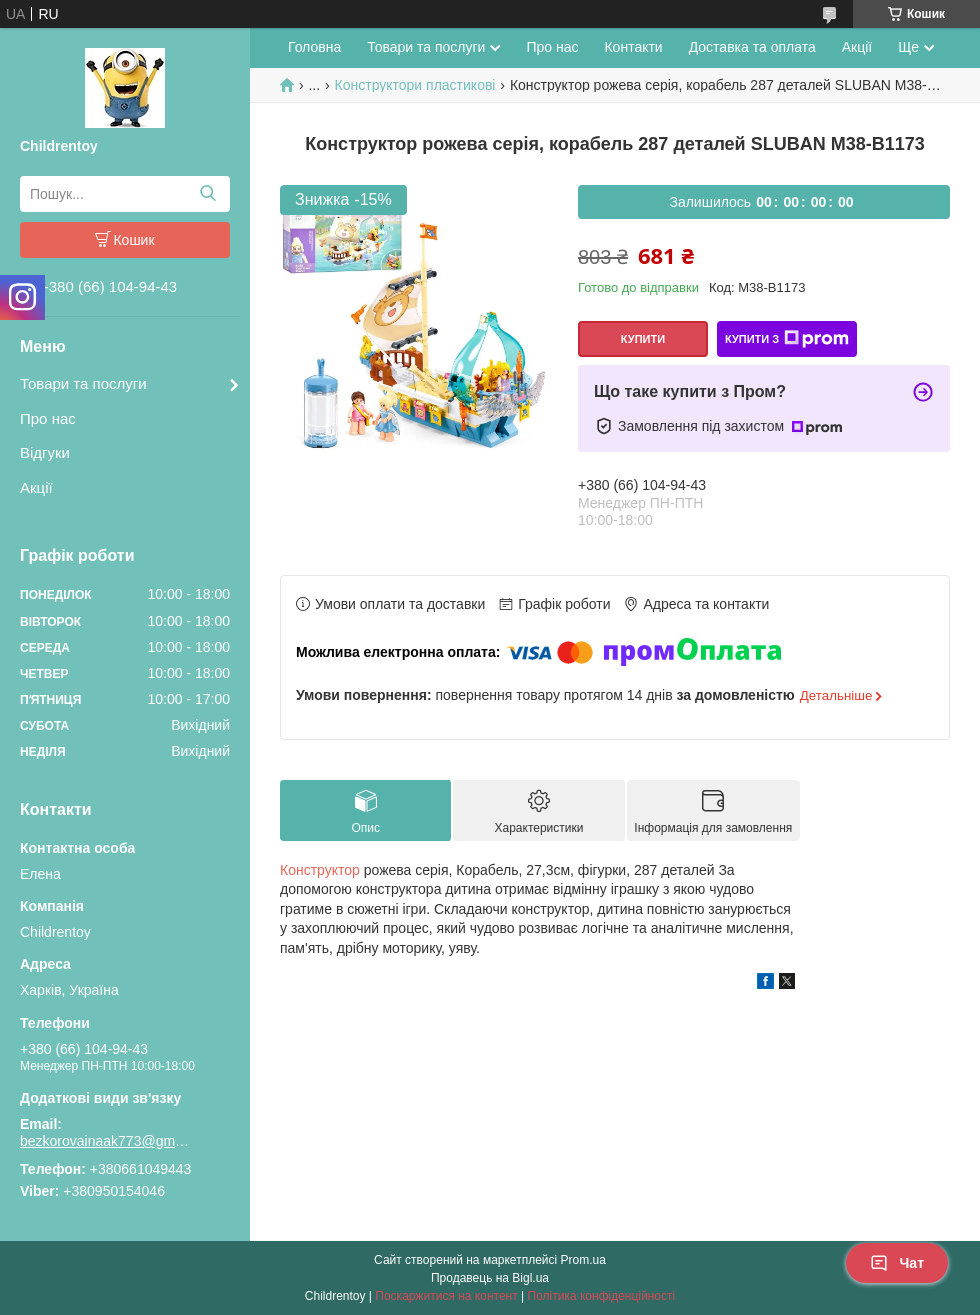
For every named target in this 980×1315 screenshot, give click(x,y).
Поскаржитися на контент (446, 1296)
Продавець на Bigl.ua (490, 1278)
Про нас (48, 418)
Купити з (787, 339)
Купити (643, 339)
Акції (36, 487)
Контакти (633, 47)
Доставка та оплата (752, 47)
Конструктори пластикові (415, 85)
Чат (897, 1263)
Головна (314, 47)
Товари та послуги (83, 383)
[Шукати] (207, 194)
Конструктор (320, 870)
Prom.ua (583, 1260)
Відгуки (45, 452)
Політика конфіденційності (602, 1296)
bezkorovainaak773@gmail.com (105, 1141)
